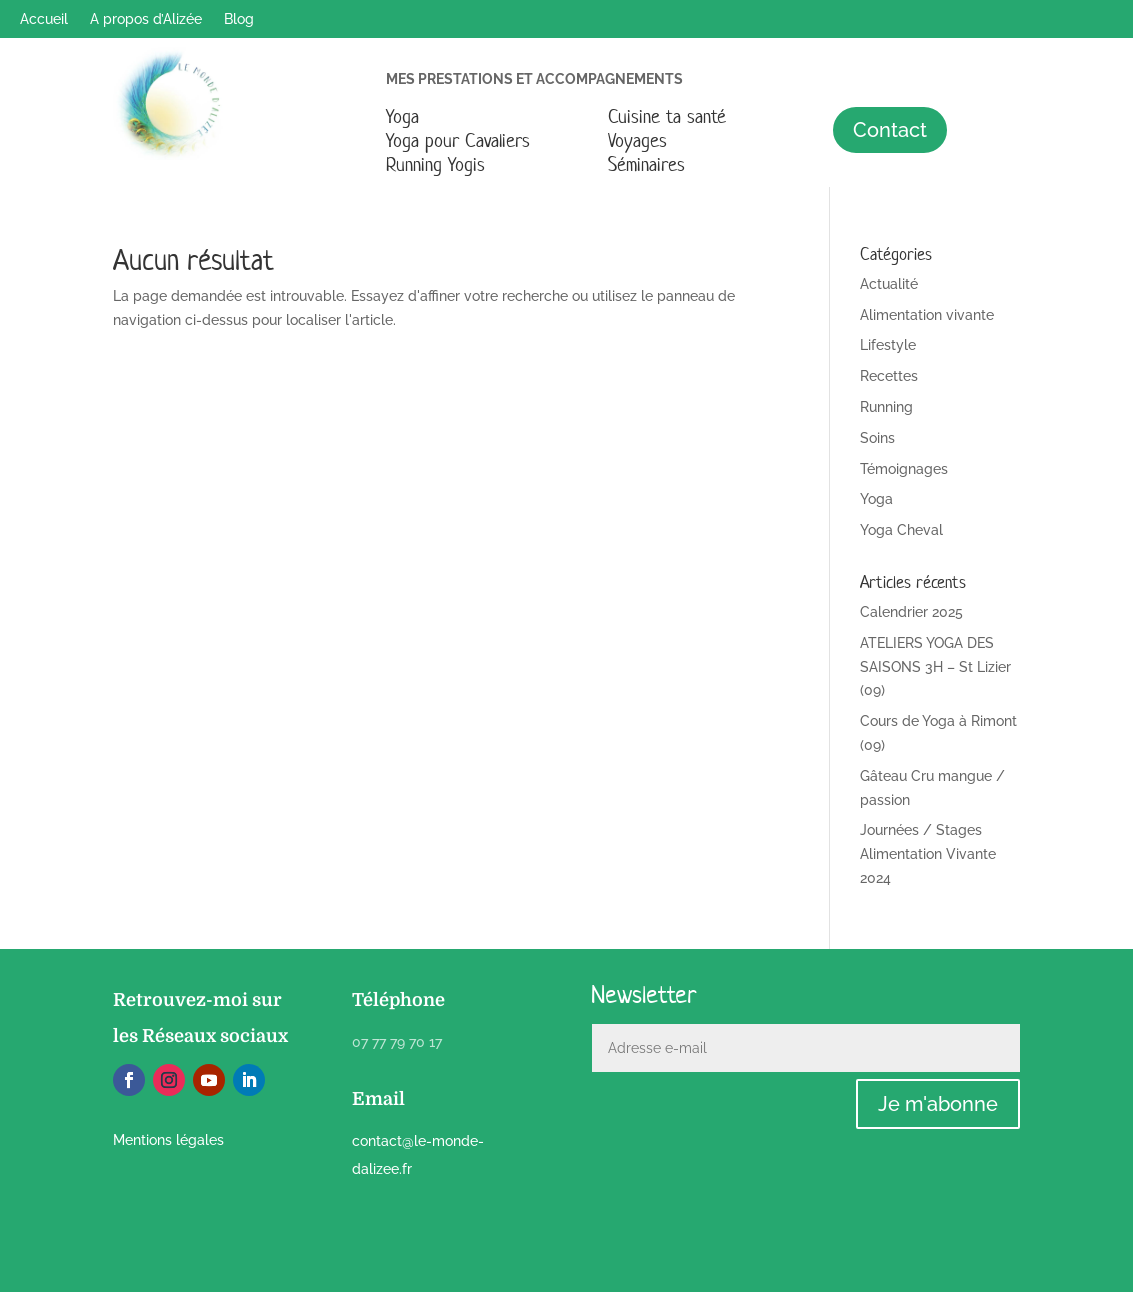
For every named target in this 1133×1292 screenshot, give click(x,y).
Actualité (889, 284)
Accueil (44, 19)
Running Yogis (435, 164)
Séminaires (646, 164)
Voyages (637, 140)
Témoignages (904, 469)
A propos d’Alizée (146, 19)
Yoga (402, 116)
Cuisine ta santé (667, 116)
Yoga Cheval (901, 530)
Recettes (889, 376)
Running (886, 407)
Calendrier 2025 (911, 612)
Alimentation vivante (927, 315)
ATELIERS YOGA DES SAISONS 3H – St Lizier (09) (935, 667)
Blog (239, 19)
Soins (877, 438)
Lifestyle (888, 345)
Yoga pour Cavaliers (458, 140)
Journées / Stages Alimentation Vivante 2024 (928, 854)
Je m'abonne (938, 1104)
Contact (890, 130)
